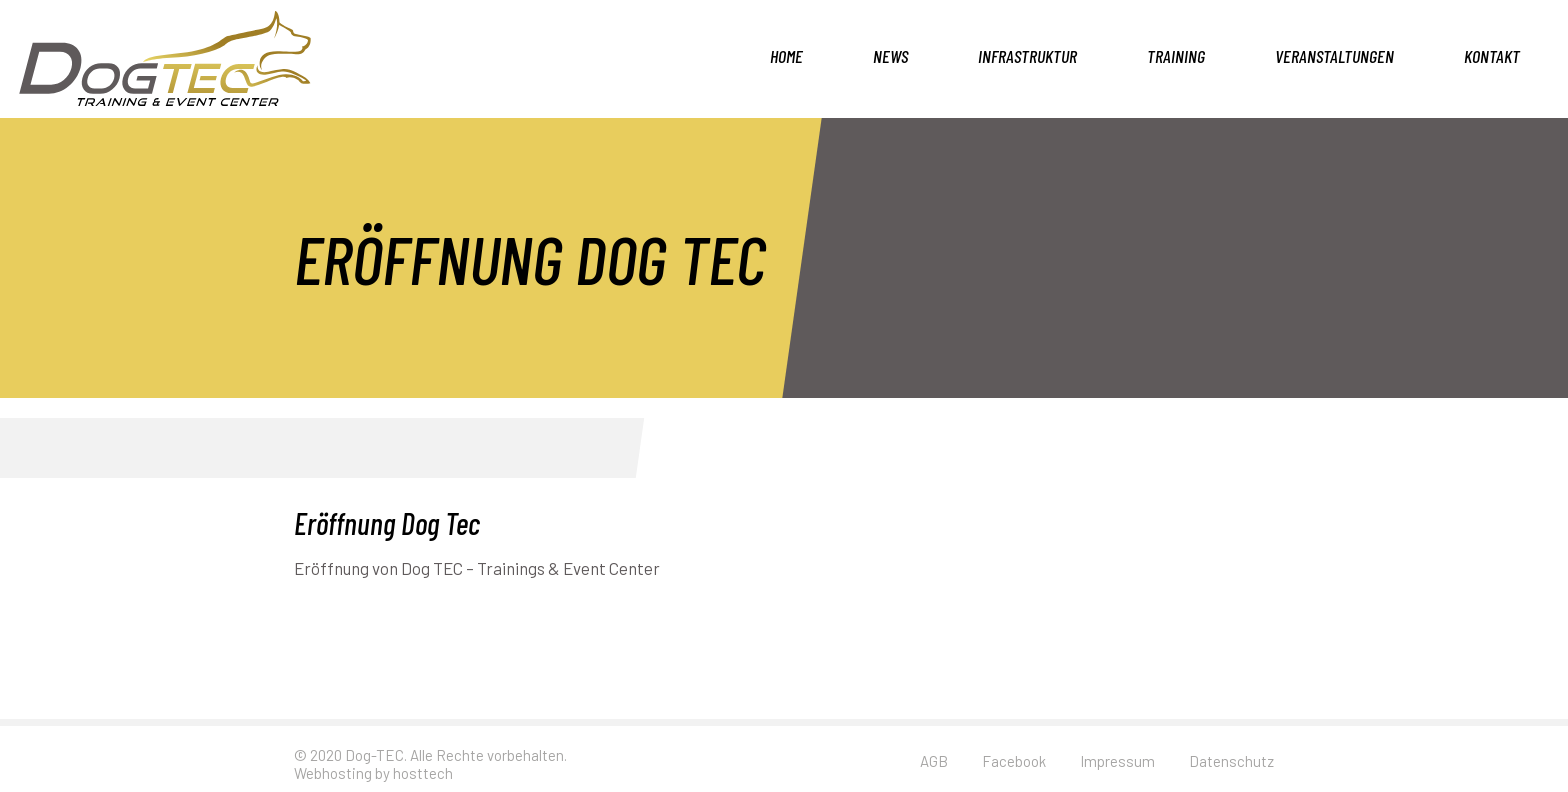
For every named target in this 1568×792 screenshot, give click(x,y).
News (890, 56)
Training (1176, 56)
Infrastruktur (1027, 56)
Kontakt (1492, 56)
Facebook (1014, 761)
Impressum (1117, 761)
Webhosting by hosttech (373, 773)
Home (786, 56)
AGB (934, 761)
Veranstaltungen (1334, 56)
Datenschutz (1231, 761)
